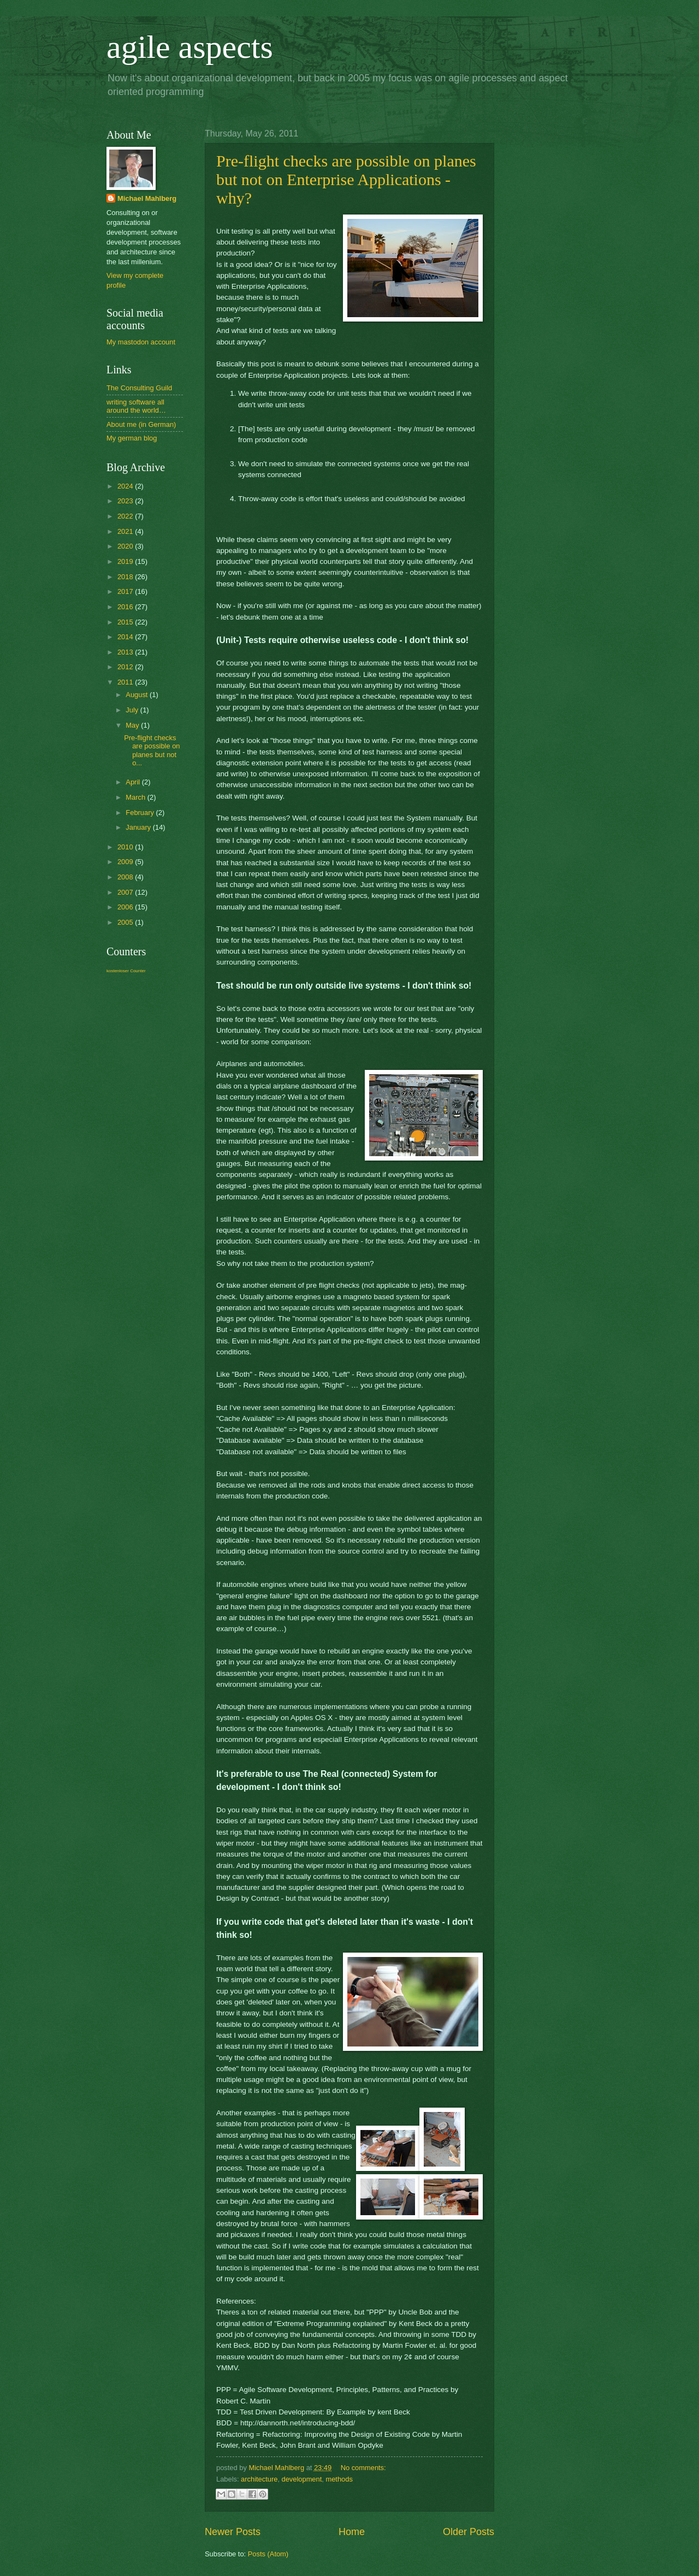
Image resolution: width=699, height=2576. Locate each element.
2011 (126, 682)
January (139, 827)
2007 (126, 892)
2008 (126, 877)
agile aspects (189, 47)
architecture (259, 2479)
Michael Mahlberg (146, 198)
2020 (126, 546)
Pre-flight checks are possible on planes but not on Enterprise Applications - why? (346, 179)
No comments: (363, 2468)
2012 (126, 667)
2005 (126, 922)
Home (352, 2531)
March (136, 797)
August (138, 695)
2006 (126, 907)
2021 (126, 531)
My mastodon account (140, 342)
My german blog (131, 438)
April (133, 782)
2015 (126, 622)
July (133, 710)
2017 (126, 591)
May (133, 725)
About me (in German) (141, 424)
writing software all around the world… (136, 406)
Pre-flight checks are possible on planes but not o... (152, 750)
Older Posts (468, 2531)
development (302, 2479)
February (141, 812)
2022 (126, 516)
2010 (126, 847)
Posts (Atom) (268, 2554)
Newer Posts (232, 2531)
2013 (126, 652)
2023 (126, 501)
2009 (126, 862)
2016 (126, 607)
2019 (126, 561)
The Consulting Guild (139, 388)
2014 (126, 637)
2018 (126, 577)
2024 (126, 486)
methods (338, 2479)
